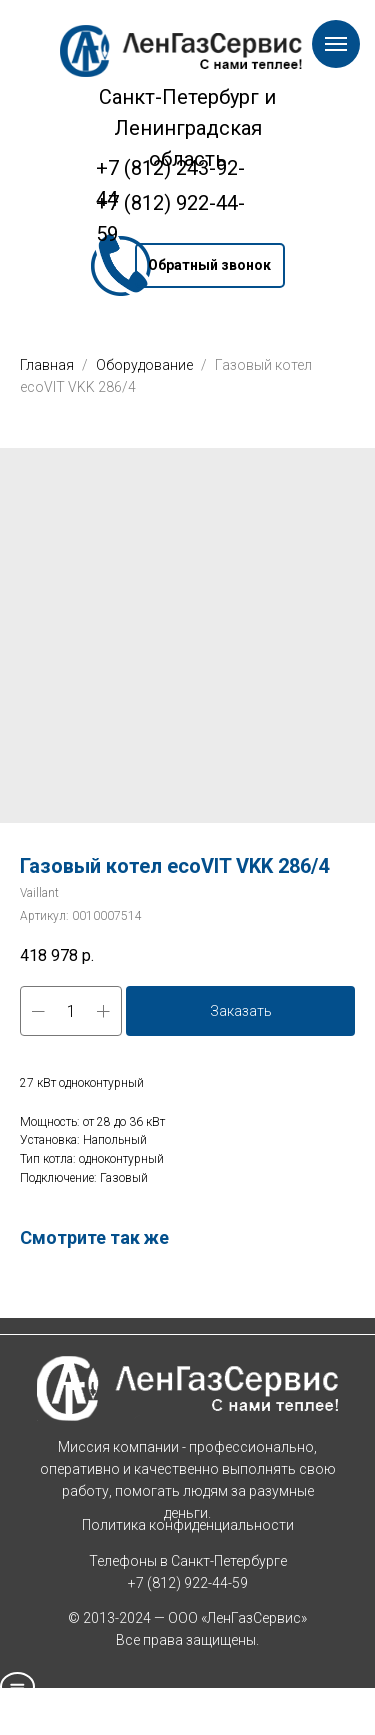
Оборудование (146, 365)
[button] (210, 265)
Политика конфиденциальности (188, 1525)
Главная (47, 365)
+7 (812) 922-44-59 (188, 1583)
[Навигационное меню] (336, 44)
